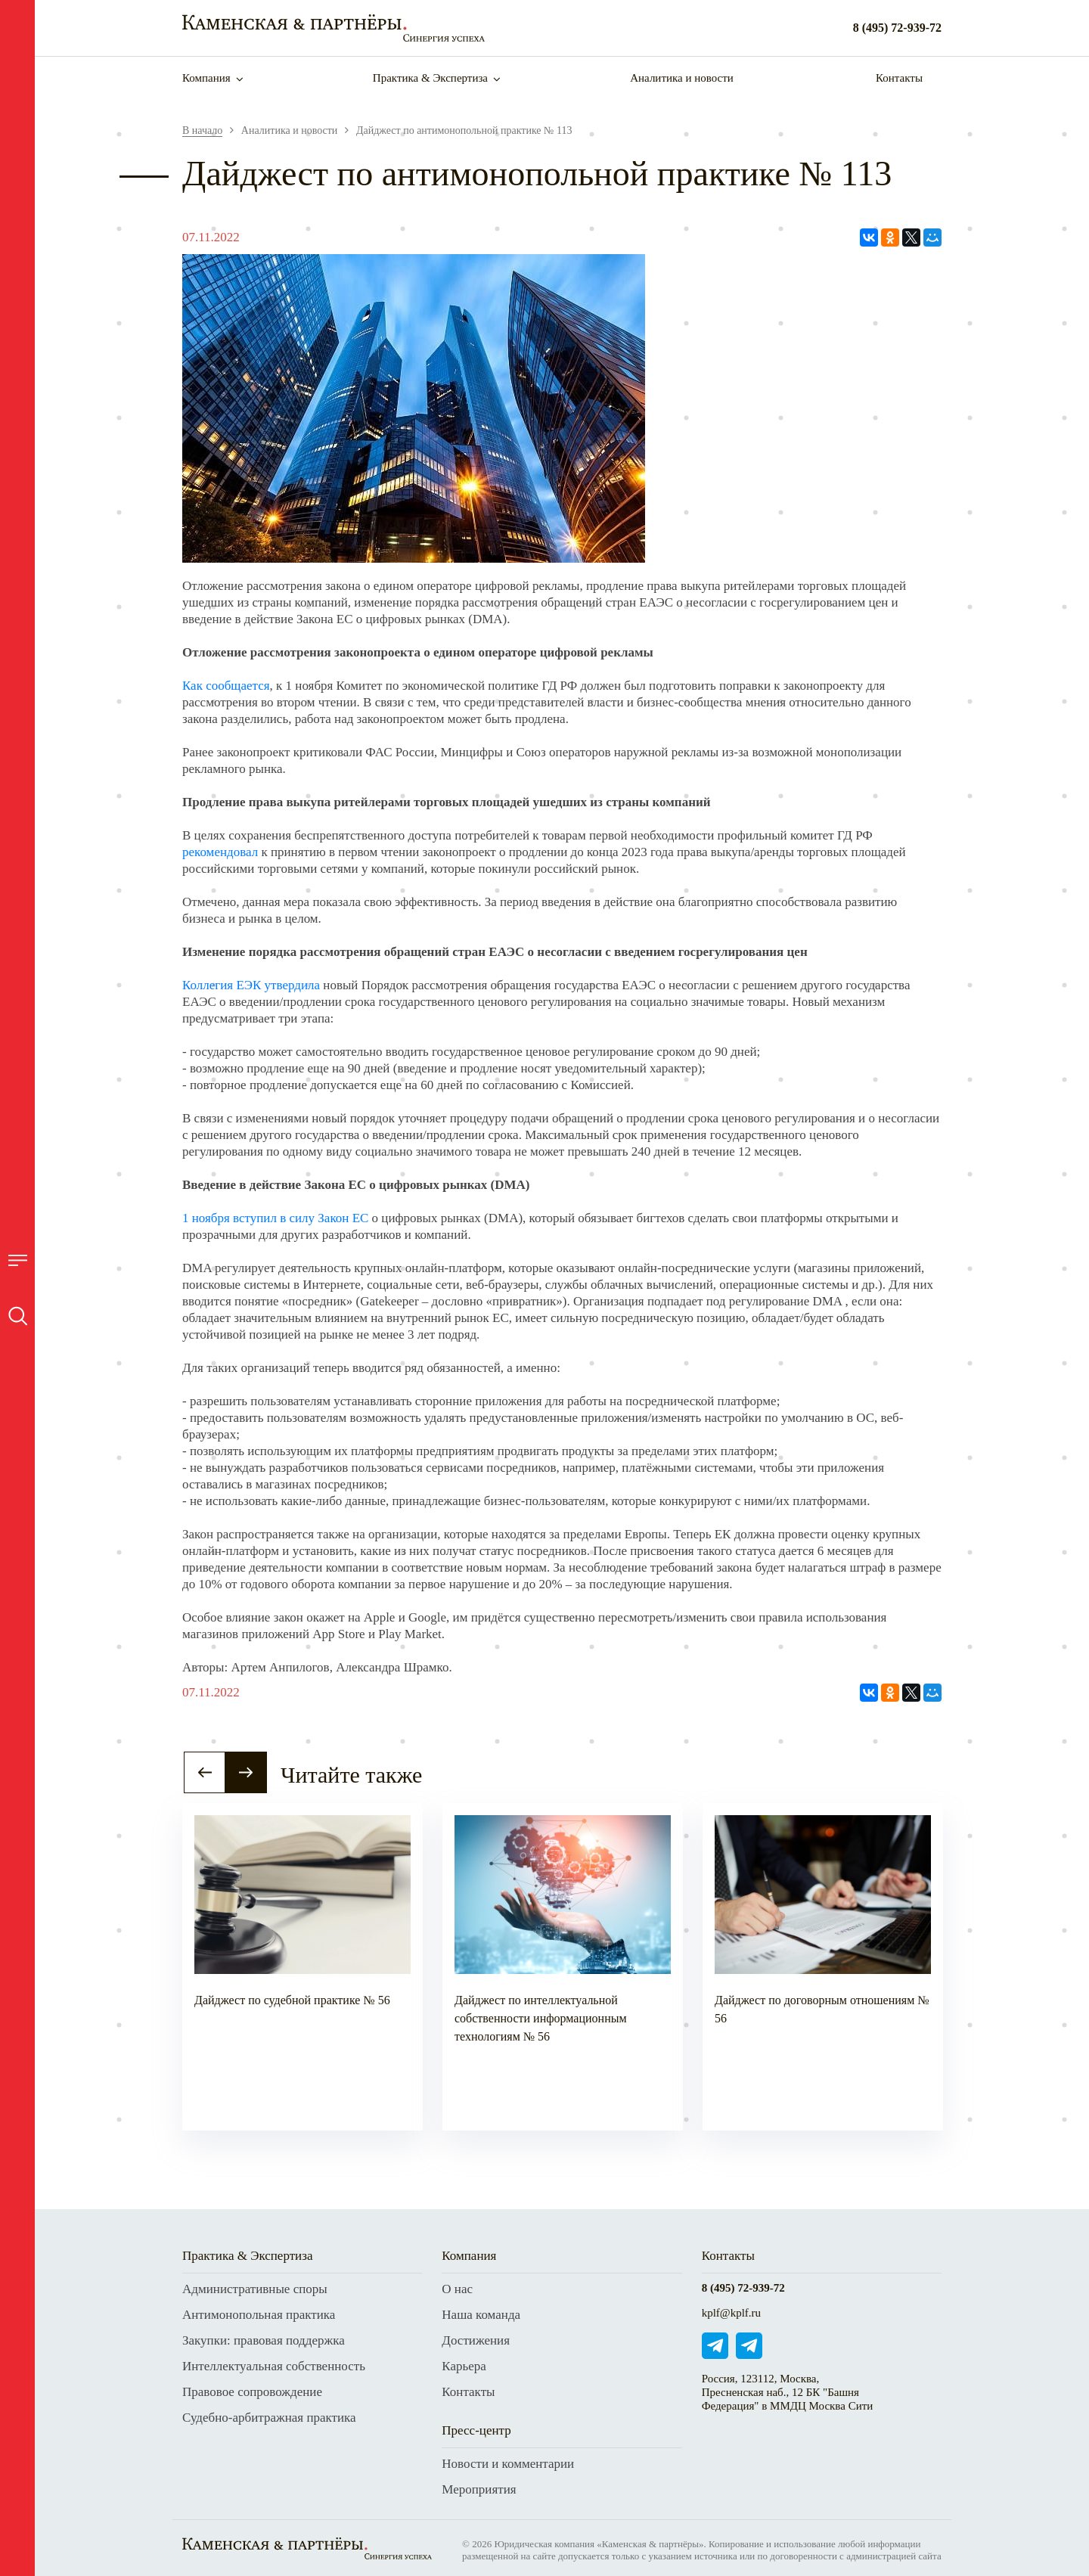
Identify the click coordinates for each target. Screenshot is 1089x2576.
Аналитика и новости (682, 78)
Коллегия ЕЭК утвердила (251, 985)
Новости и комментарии (508, 2464)
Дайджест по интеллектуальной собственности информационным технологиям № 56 (541, 2018)
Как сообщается (226, 685)
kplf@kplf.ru (731, 2313)
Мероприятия (479, 2489)
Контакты (899, 78)
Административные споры (254, 2289)
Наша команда (481, 2315)
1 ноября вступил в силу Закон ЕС (275, 1218)
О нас (457, 2289)
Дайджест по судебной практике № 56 (292, 2000)
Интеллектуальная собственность (273, 2366)
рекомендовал (220, 852)
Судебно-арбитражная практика (269, 2417)
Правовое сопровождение (252, 2392)
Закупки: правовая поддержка (263, 2340)
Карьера (464, 2366)
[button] (204, 1772)
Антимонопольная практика (258, 2315)
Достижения (476, 2340)
